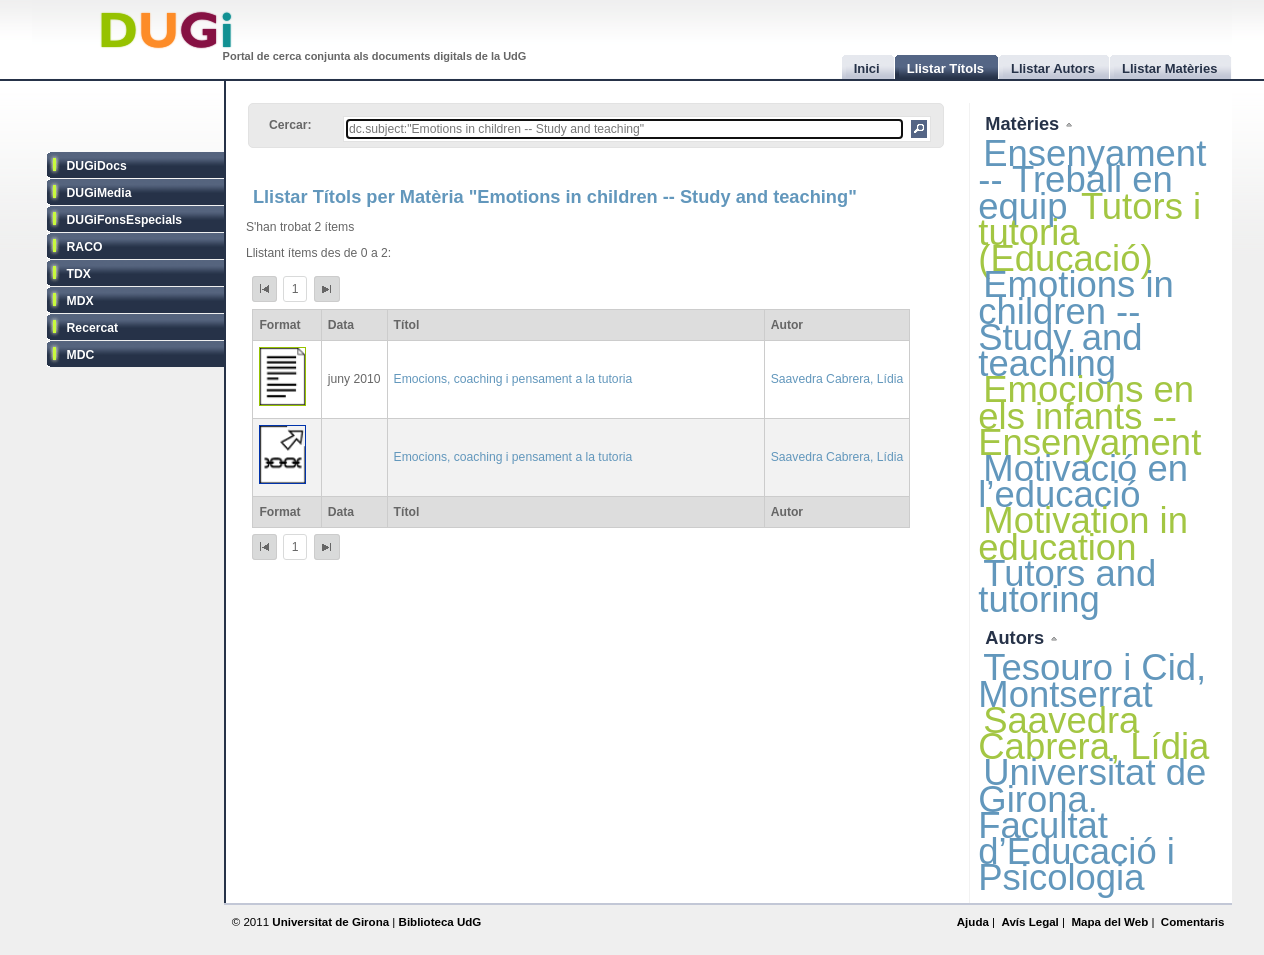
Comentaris (1193, 922)
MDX (80, 301)
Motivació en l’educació (1083, 481)
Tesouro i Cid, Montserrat (1092, 680)
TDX (79, 274)
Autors (1017, 637)
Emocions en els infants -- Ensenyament (1089, 415)
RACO (85, 247)
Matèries (1024, 123)
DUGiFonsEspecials (125, 220)
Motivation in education (1083, 533)
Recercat (92, 328)
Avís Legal (1029, 922)
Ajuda (973, 922)
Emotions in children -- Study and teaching (1076, 324)
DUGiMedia (99, 193)
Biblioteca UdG (440, 922)
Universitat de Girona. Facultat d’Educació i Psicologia (1092, 825)
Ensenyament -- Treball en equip (1092, 179)
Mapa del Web (1109, 922)
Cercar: (290, 125)
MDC (81, 355)
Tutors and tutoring (1067, 586)
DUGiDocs (97, 166)
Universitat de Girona (330, 922)
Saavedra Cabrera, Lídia (837, 379)
